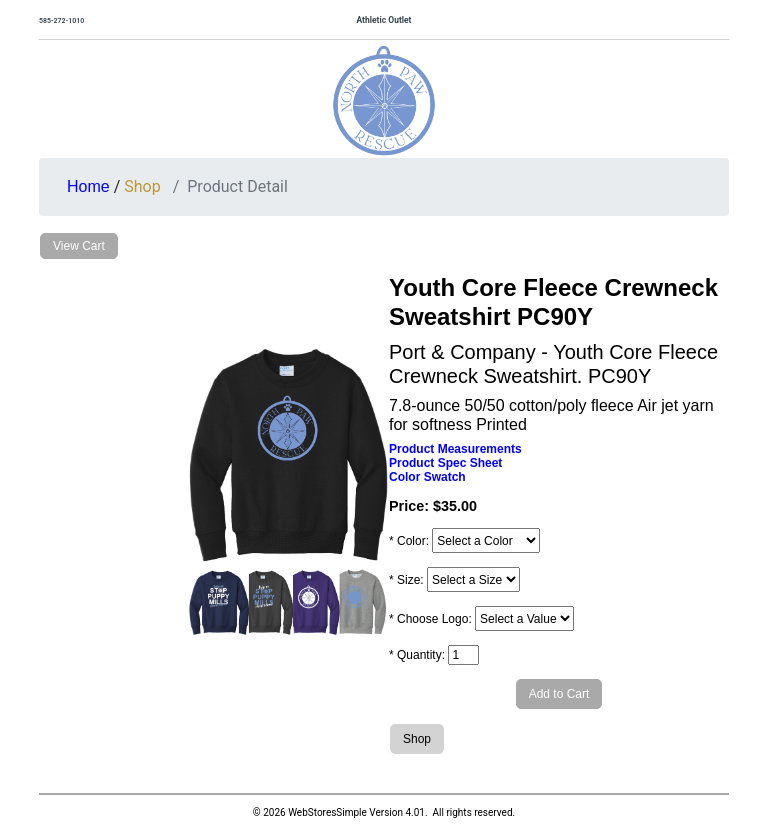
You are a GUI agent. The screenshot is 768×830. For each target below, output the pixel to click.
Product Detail (237, 186)
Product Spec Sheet (445, 463)
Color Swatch (427, 477)
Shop (142, 186)
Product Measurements (455, 449)
